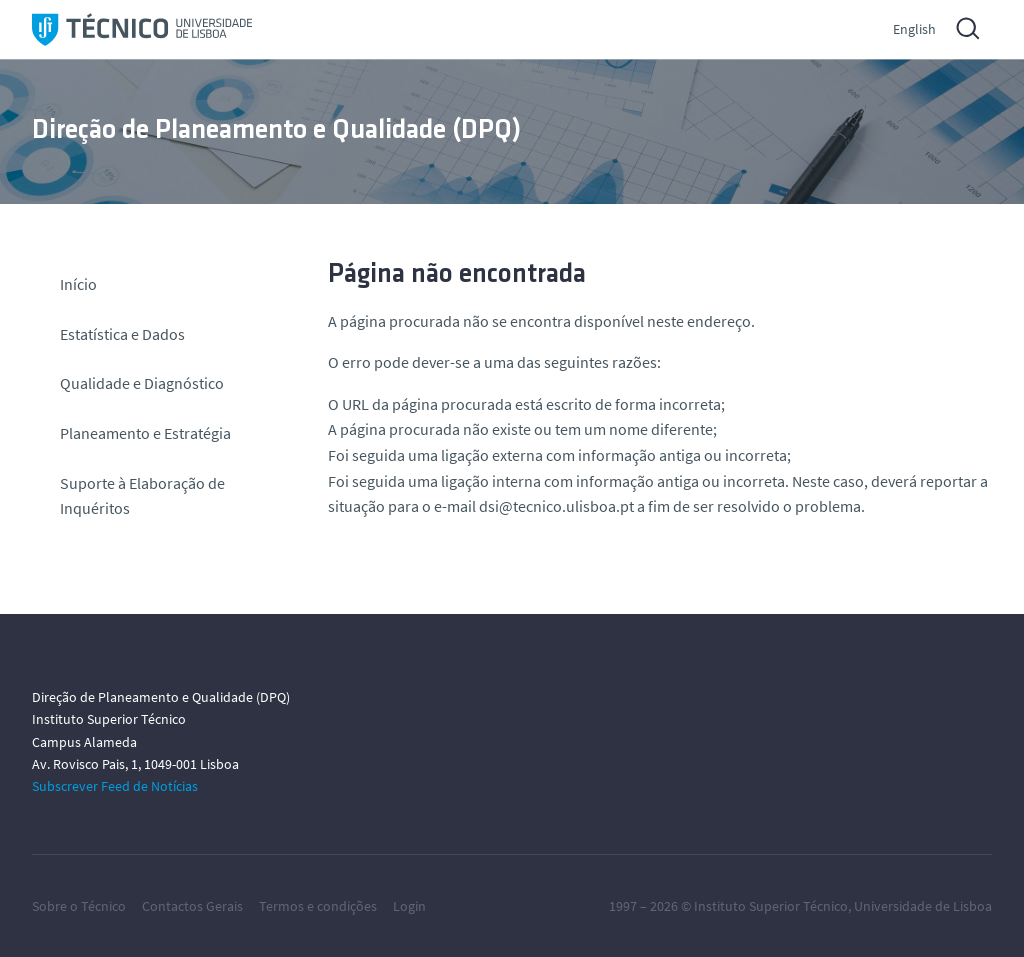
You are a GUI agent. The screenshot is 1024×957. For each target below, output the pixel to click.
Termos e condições (318, 906)
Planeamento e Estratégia (145, 433)
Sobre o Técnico (79, 906)
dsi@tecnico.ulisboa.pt (556, 506)
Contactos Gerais (192, 906)
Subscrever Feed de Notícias (115, 786)
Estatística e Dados (122, 334)
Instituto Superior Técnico (771, 906)
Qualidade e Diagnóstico (142, 383)
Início (78, 284)
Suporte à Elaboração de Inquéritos (142, 496)
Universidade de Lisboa (923, 906)
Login (409, 906)
